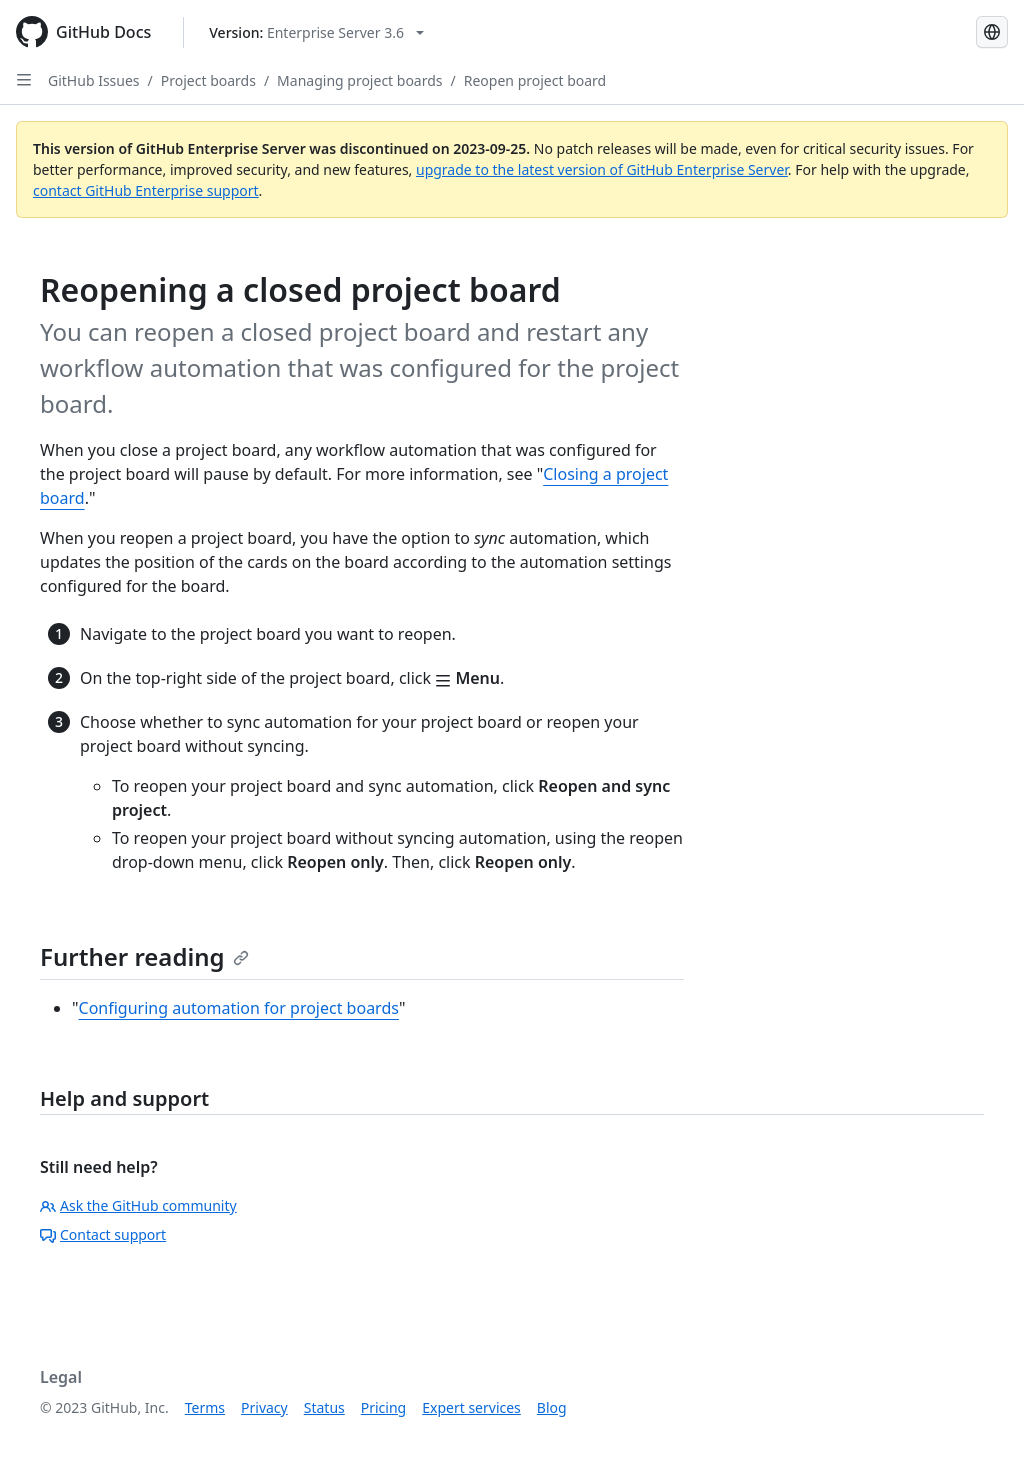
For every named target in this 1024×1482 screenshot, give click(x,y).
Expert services (471, 1407)
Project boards (208, 80)
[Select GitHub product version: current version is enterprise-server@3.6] (316, 32)
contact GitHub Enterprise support (146, 190)
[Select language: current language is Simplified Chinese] (992, 32)
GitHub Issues (94, 80)
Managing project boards (359, 80)
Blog (552, 1407)
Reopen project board (535, 80)
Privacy (264, 1407)
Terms (205, 1407)
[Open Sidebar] (24, 80)
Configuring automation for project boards (239, 1008)
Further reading (144, 956)
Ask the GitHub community (138, 1205)
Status (324, 1407)
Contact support (103, 1234)
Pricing (383, 1407)
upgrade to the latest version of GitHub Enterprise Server (602, 169)
